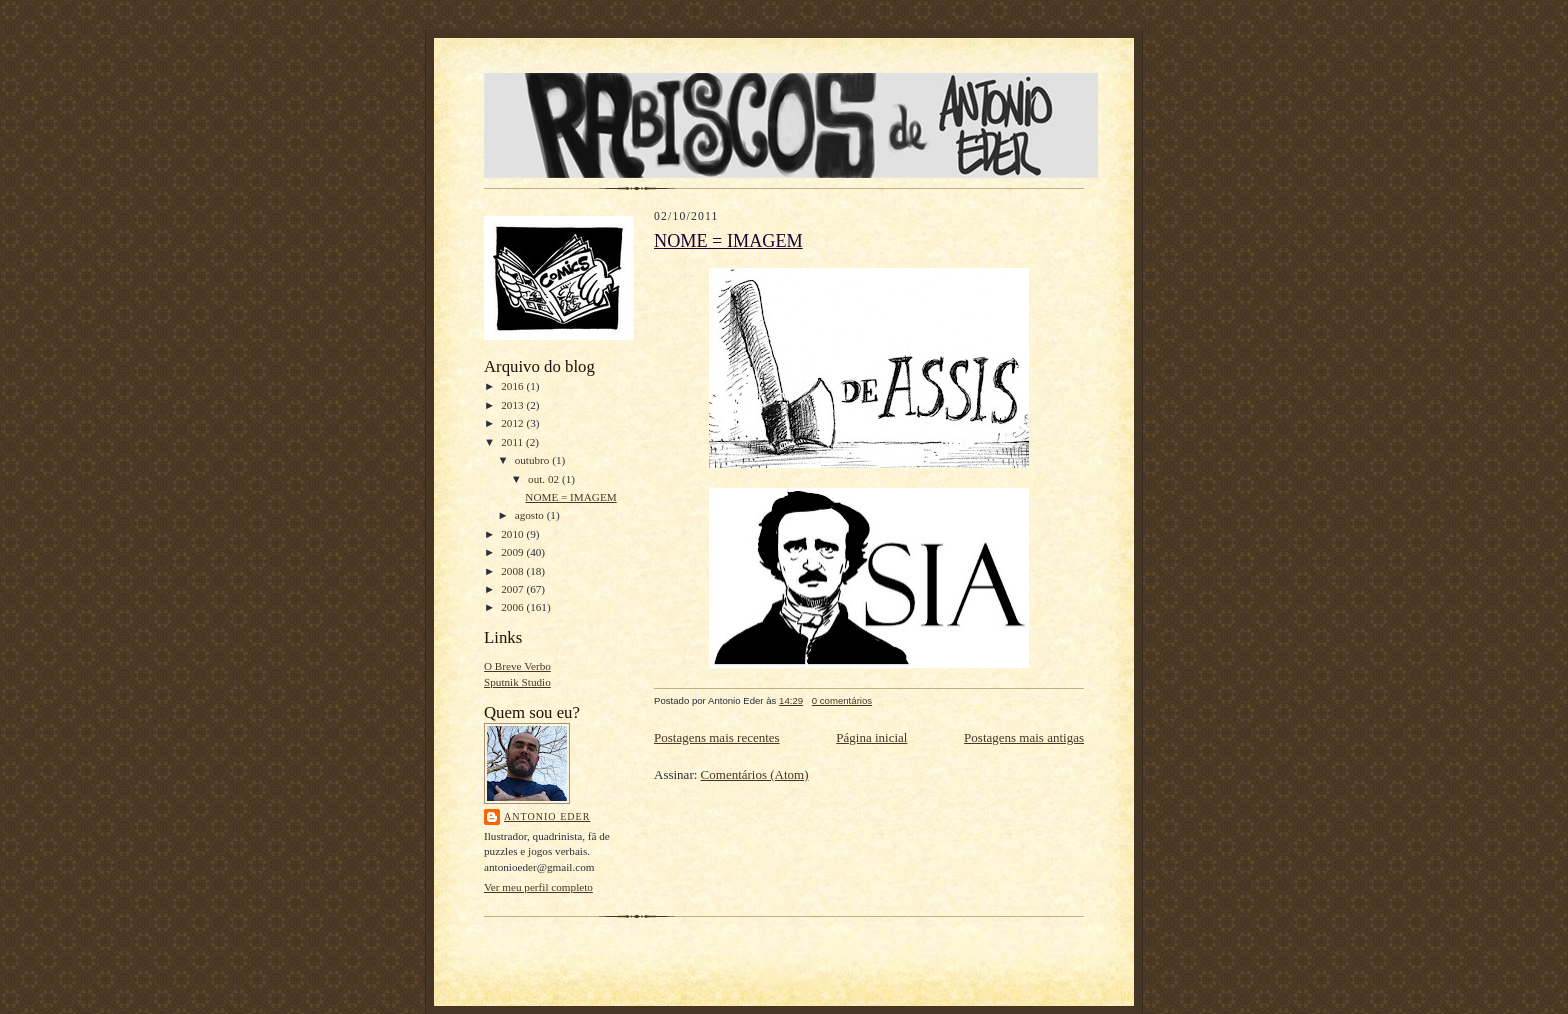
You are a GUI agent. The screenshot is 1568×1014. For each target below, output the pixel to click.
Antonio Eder (547, 816)
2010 (513, 534)
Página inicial (871, 737)
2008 (513, 571)
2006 (513, 607)
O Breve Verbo (517, 666)
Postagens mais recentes (717, 737)
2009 (513, 552)
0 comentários (842, 700)
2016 (513, 386)
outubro (534, 460)
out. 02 (545, 479)
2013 (513, 405)
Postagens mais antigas (1024, 737)
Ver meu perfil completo (538, 887)
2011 (513, 442)
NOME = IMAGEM (570, 497)
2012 (513, 423)
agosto (531, 515)
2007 (513, 589)
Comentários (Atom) (755, 774)
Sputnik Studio (517, 682)
